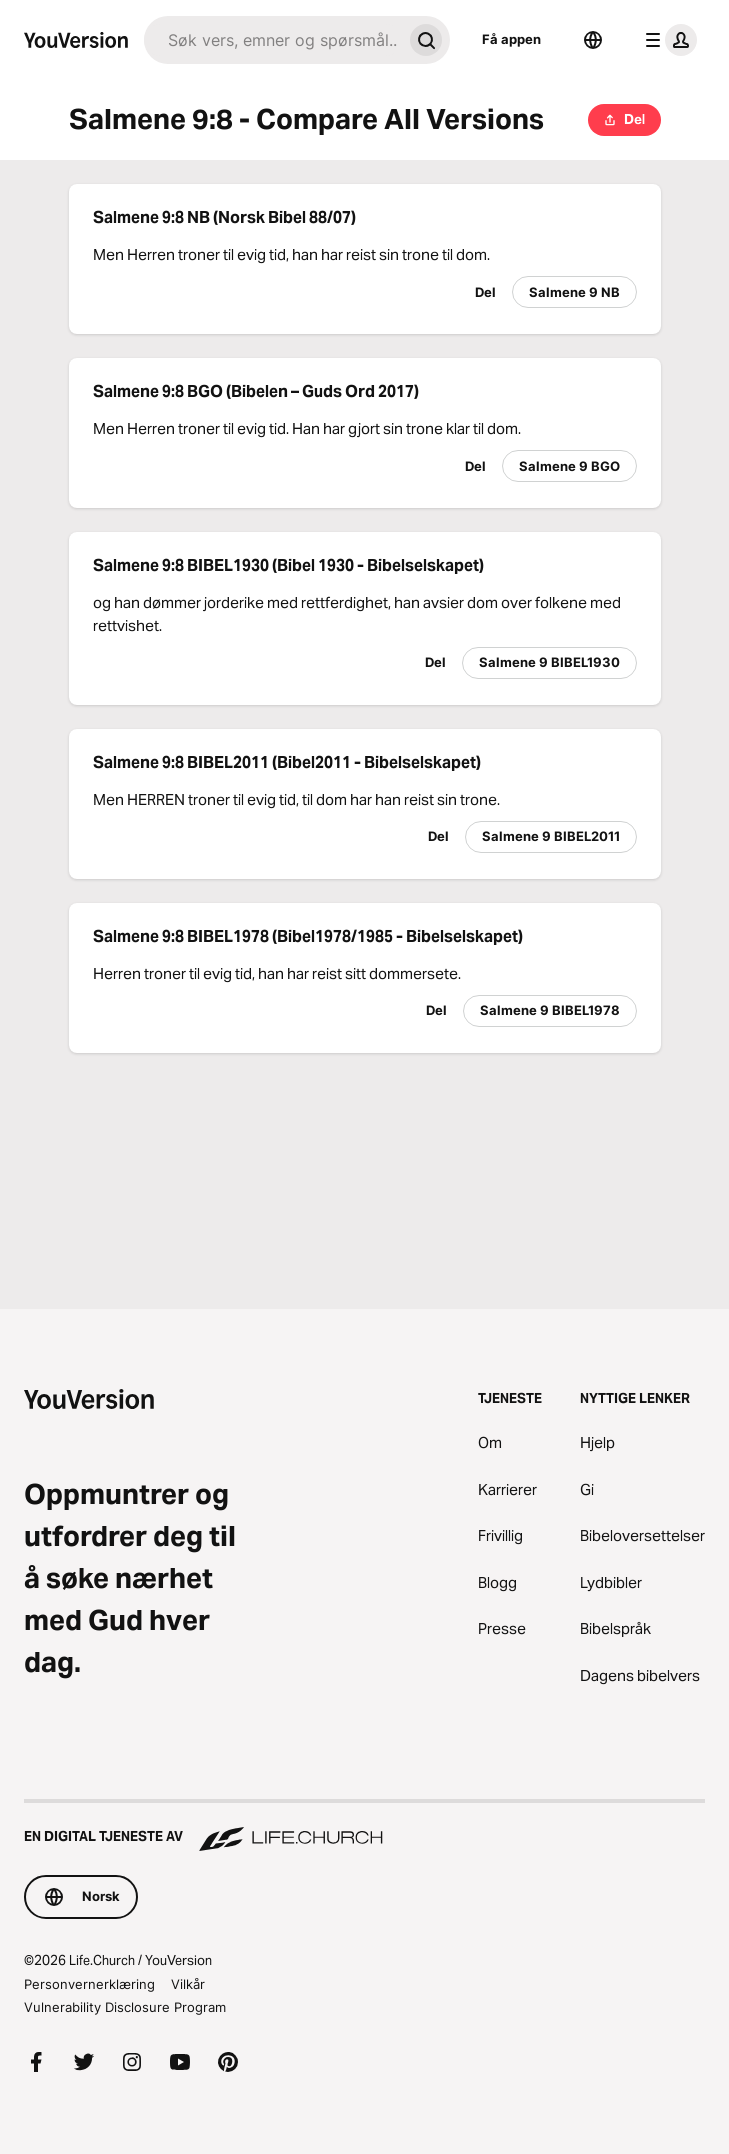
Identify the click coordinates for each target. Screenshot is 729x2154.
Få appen (511, 39)
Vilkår (188, 1984)
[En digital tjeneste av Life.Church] (364, 1827)
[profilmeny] (667, 40)
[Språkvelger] (593, 40)
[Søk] (273, 40)
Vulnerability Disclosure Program (125, 2007)
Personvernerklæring (89, 1984)
